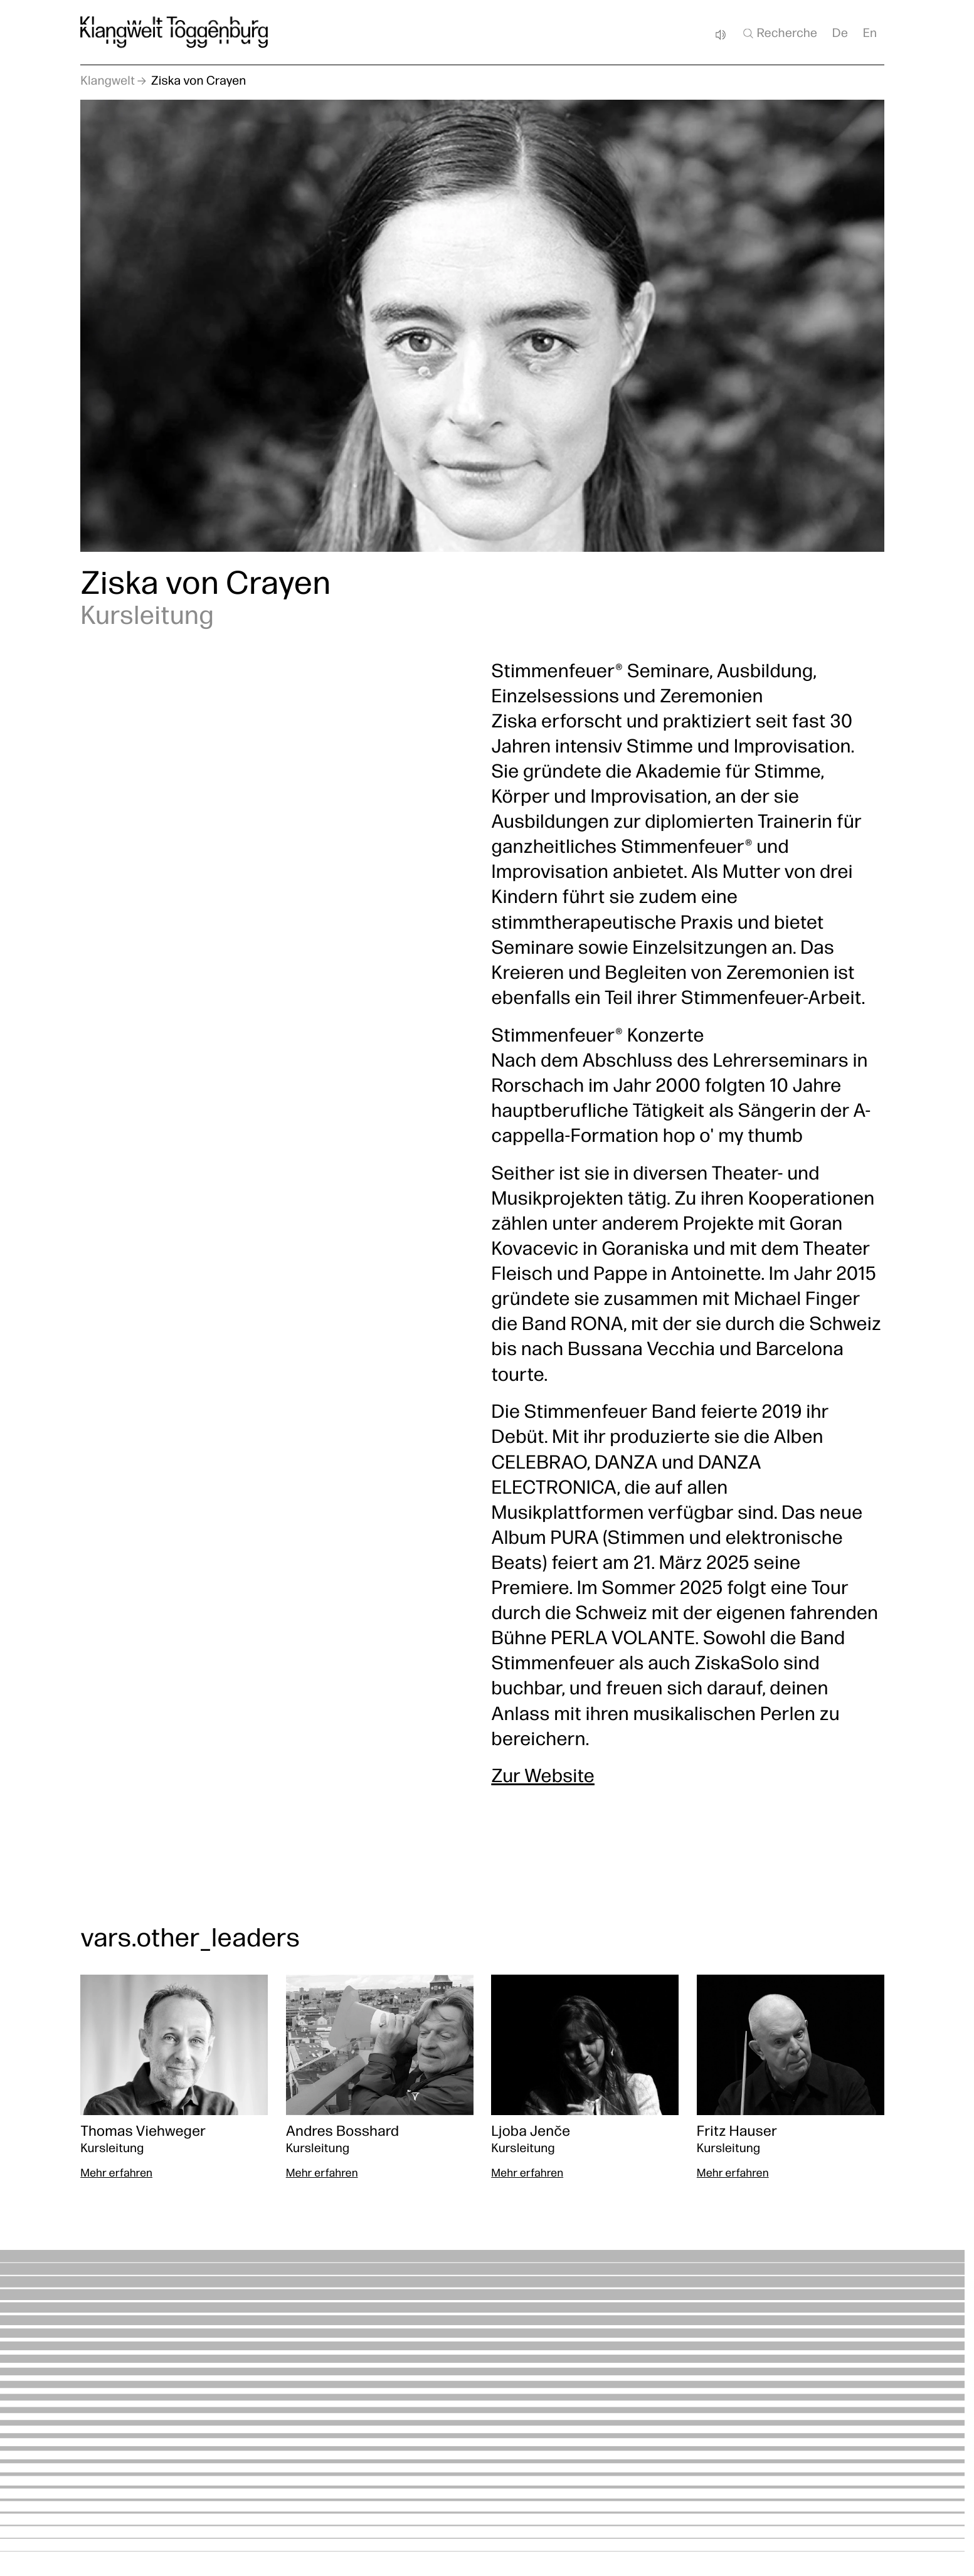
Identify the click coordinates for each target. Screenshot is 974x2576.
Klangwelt (107, 81)
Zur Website (543, 1777)
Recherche (779, 33)
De (840, 34)
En (870, 34)
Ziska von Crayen (198, 81)
